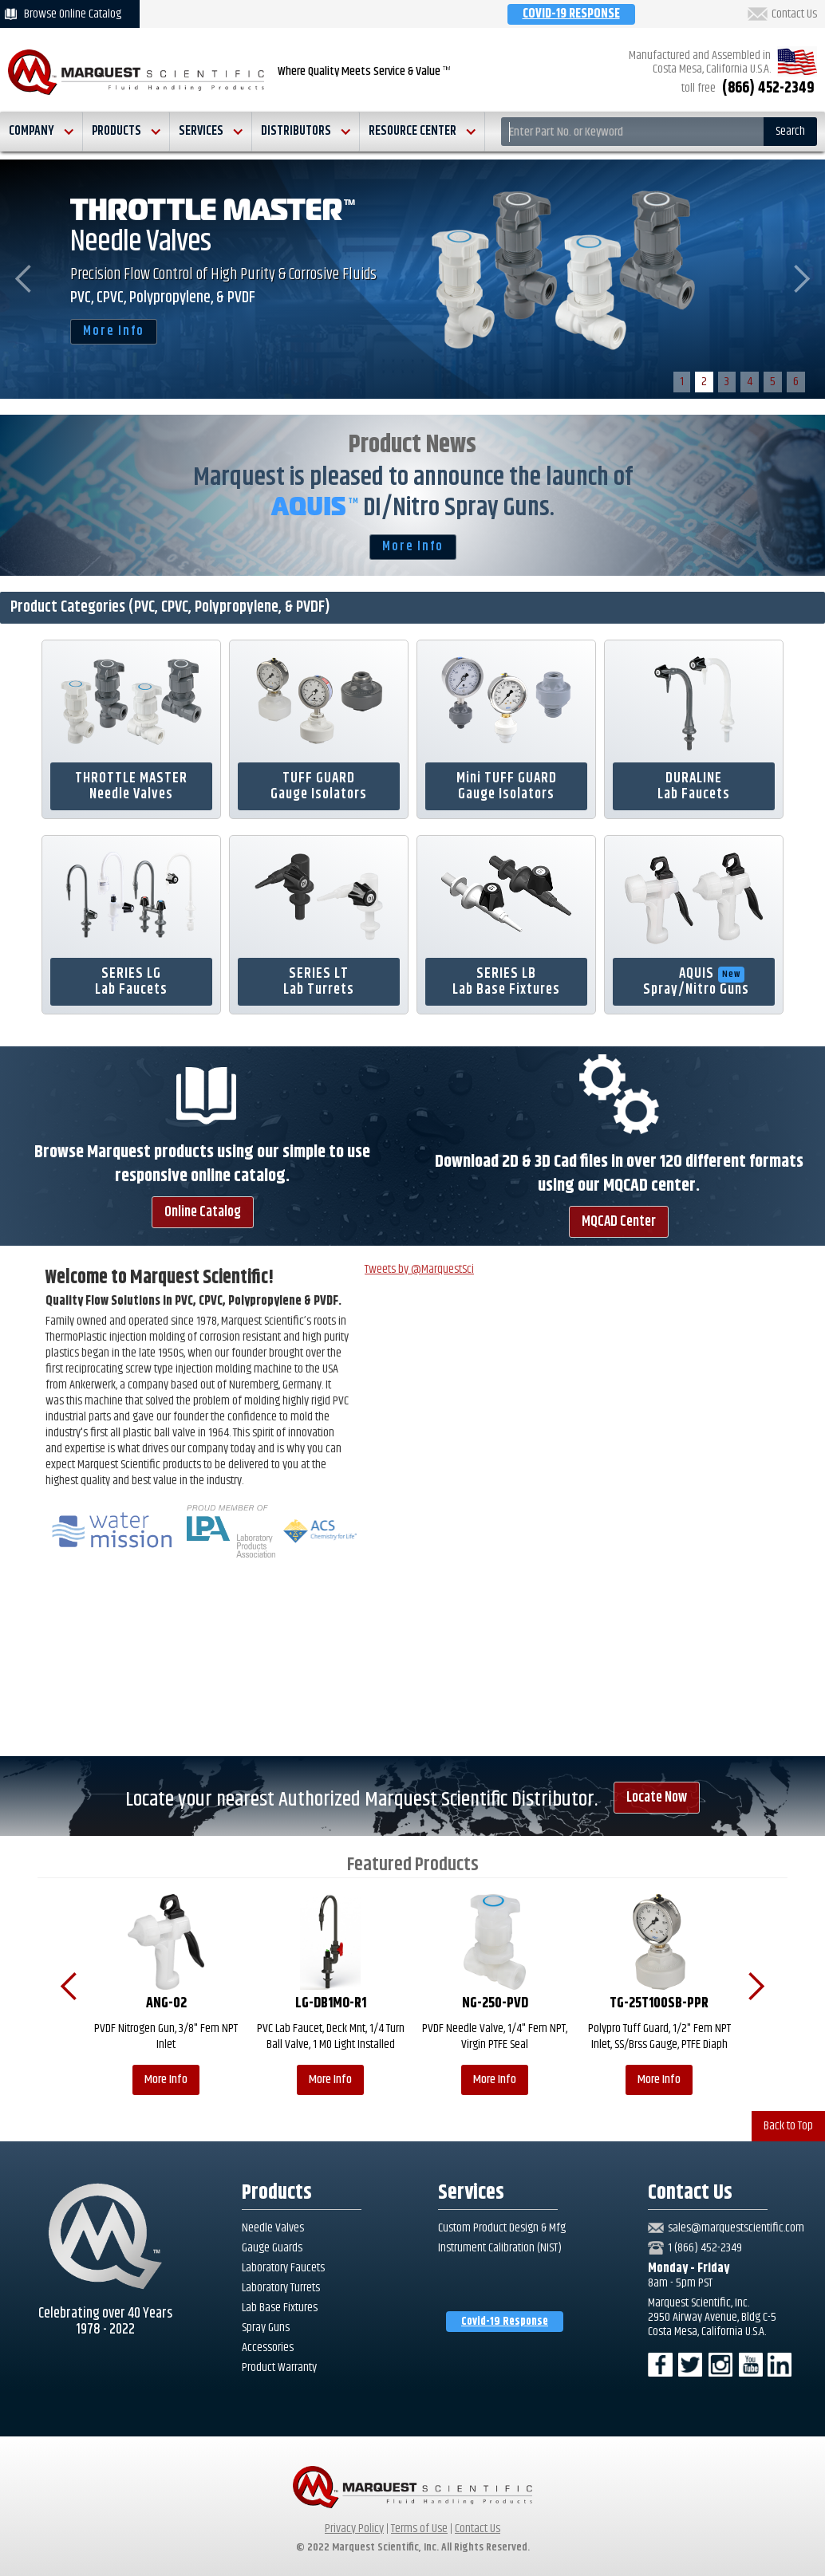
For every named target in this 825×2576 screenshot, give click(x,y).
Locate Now (656, 1797)
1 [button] (682, 382)
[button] (41, 132)
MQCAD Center (619, 1222)
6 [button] (796, 382)
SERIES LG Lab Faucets (131, 982)
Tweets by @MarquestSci (419, 1269)
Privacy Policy (354, 2529)
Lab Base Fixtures (280, 2308)
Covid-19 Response (504, 2321)
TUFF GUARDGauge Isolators (318, 786)
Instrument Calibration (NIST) (500, 2248)
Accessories (268, 2348)
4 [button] (749, 382)
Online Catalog (202, 1212)
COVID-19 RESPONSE (571, 14)
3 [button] (726, 382)
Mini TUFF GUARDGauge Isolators (506, 786)
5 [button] (773, 382)
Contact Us (794, 14)
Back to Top (788, 2126)
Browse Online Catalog (72, 14)
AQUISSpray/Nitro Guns (696, 982)
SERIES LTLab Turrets (318, 982)
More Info (113, 331)
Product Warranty (279, 2368)
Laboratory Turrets (281, 2288)
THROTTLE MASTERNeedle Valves (131, 786)
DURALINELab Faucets (693, 786)
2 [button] (704, 382)
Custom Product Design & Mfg (502, 2228)
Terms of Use (419, 2529)
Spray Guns (266, 2328)
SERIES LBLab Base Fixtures (506, 982)
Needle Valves (273, 2228)
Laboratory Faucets (283, 2268)
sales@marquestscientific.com (736, 2228)
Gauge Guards (272, 2248)
